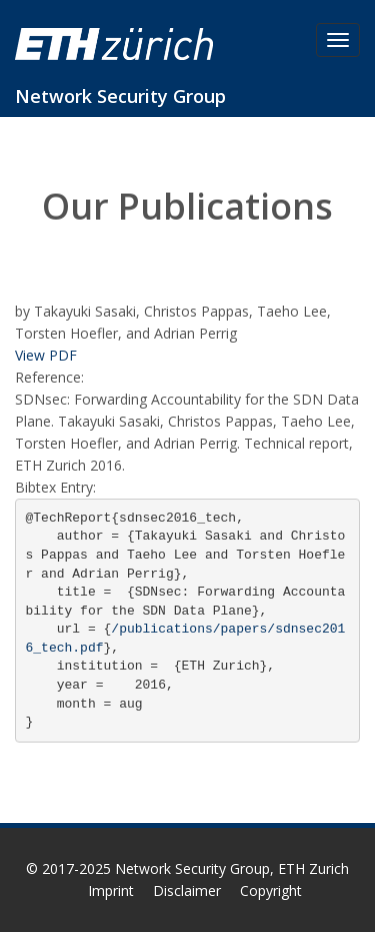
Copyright (271, 890)
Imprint (111, 890)
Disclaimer (187, 890)
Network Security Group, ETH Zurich (232, 868)
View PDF (46, 355)
